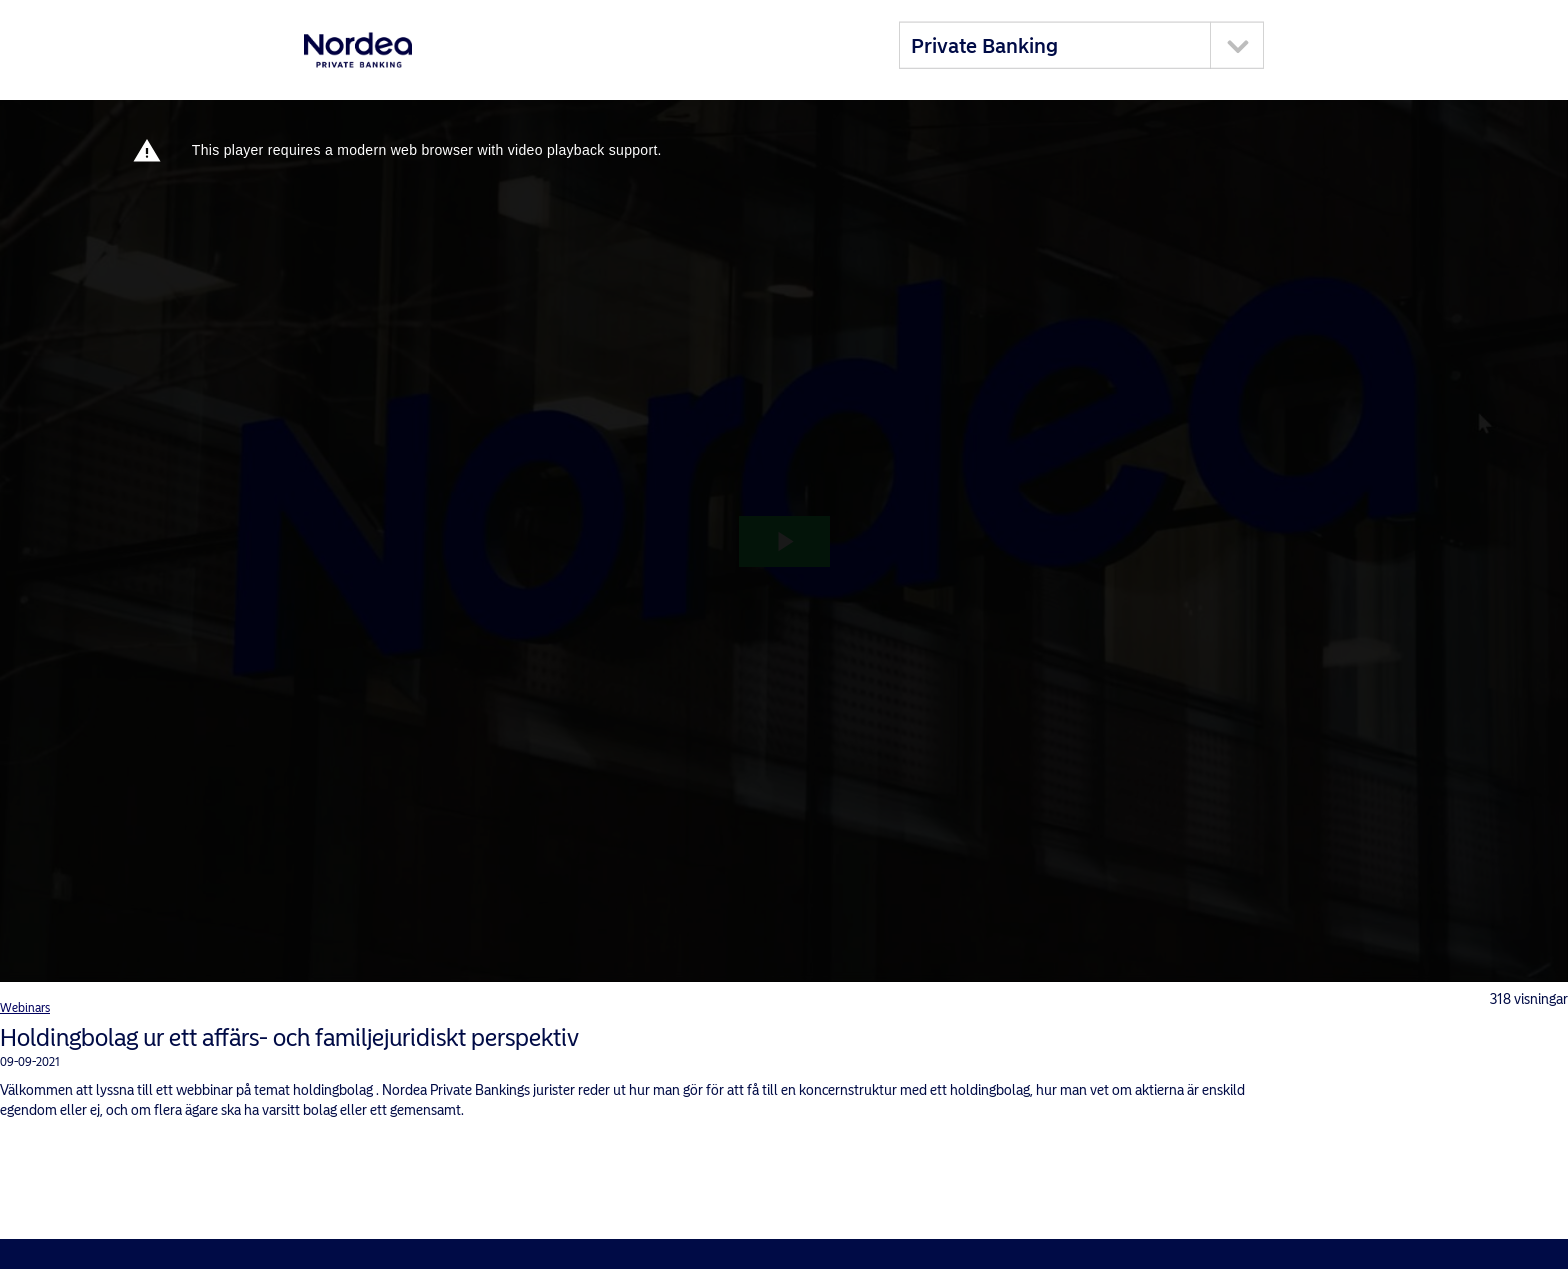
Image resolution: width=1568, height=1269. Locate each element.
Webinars (25, 1008)
